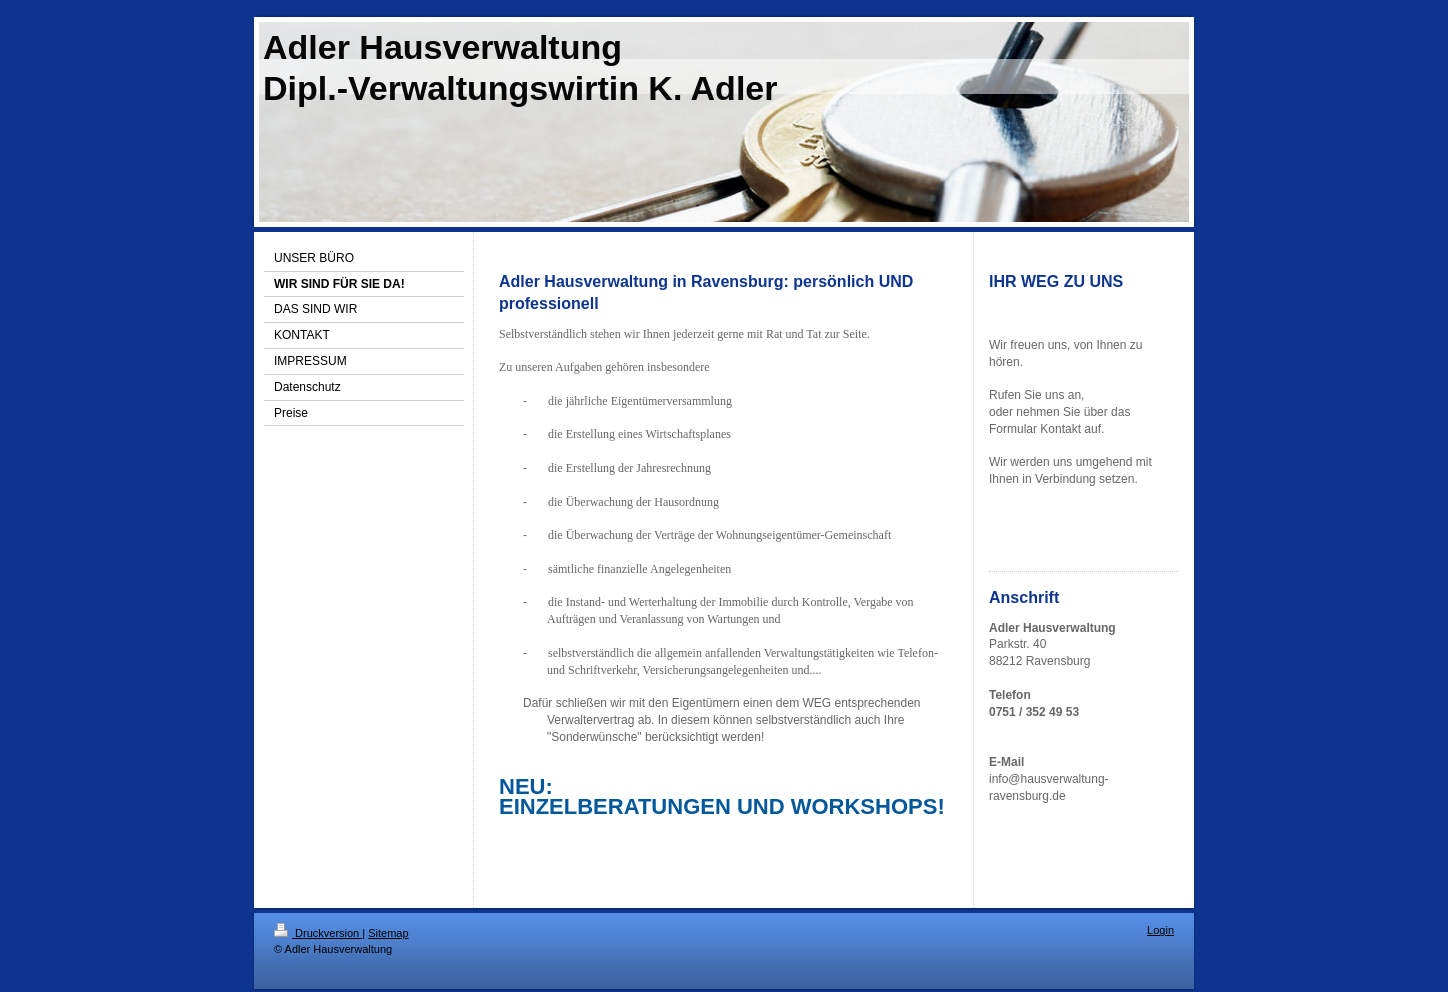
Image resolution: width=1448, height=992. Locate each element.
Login (1160, 930)
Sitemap (388, 933)
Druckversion (318, 933)
